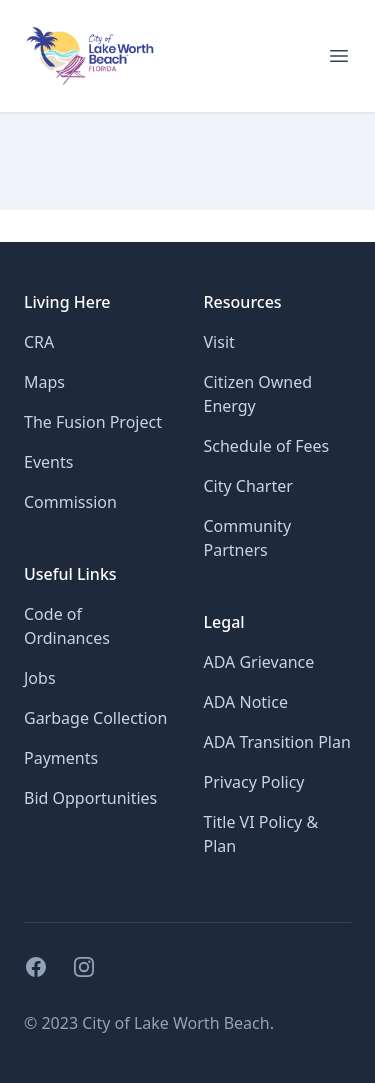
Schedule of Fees (267, 446)
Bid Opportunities (90, 798)
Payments (61, 758)
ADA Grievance (259, 662)
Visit (219, 342)
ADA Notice (246, 702)
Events (48, 462)
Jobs (40, 678)
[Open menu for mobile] (339, 56)
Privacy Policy (254, 782)
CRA (39, 342)
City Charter (248, 486)
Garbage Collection (95, 718)
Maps (44, 382)
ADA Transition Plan (277, 742)
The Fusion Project (93, 422)
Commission (70, 502)
